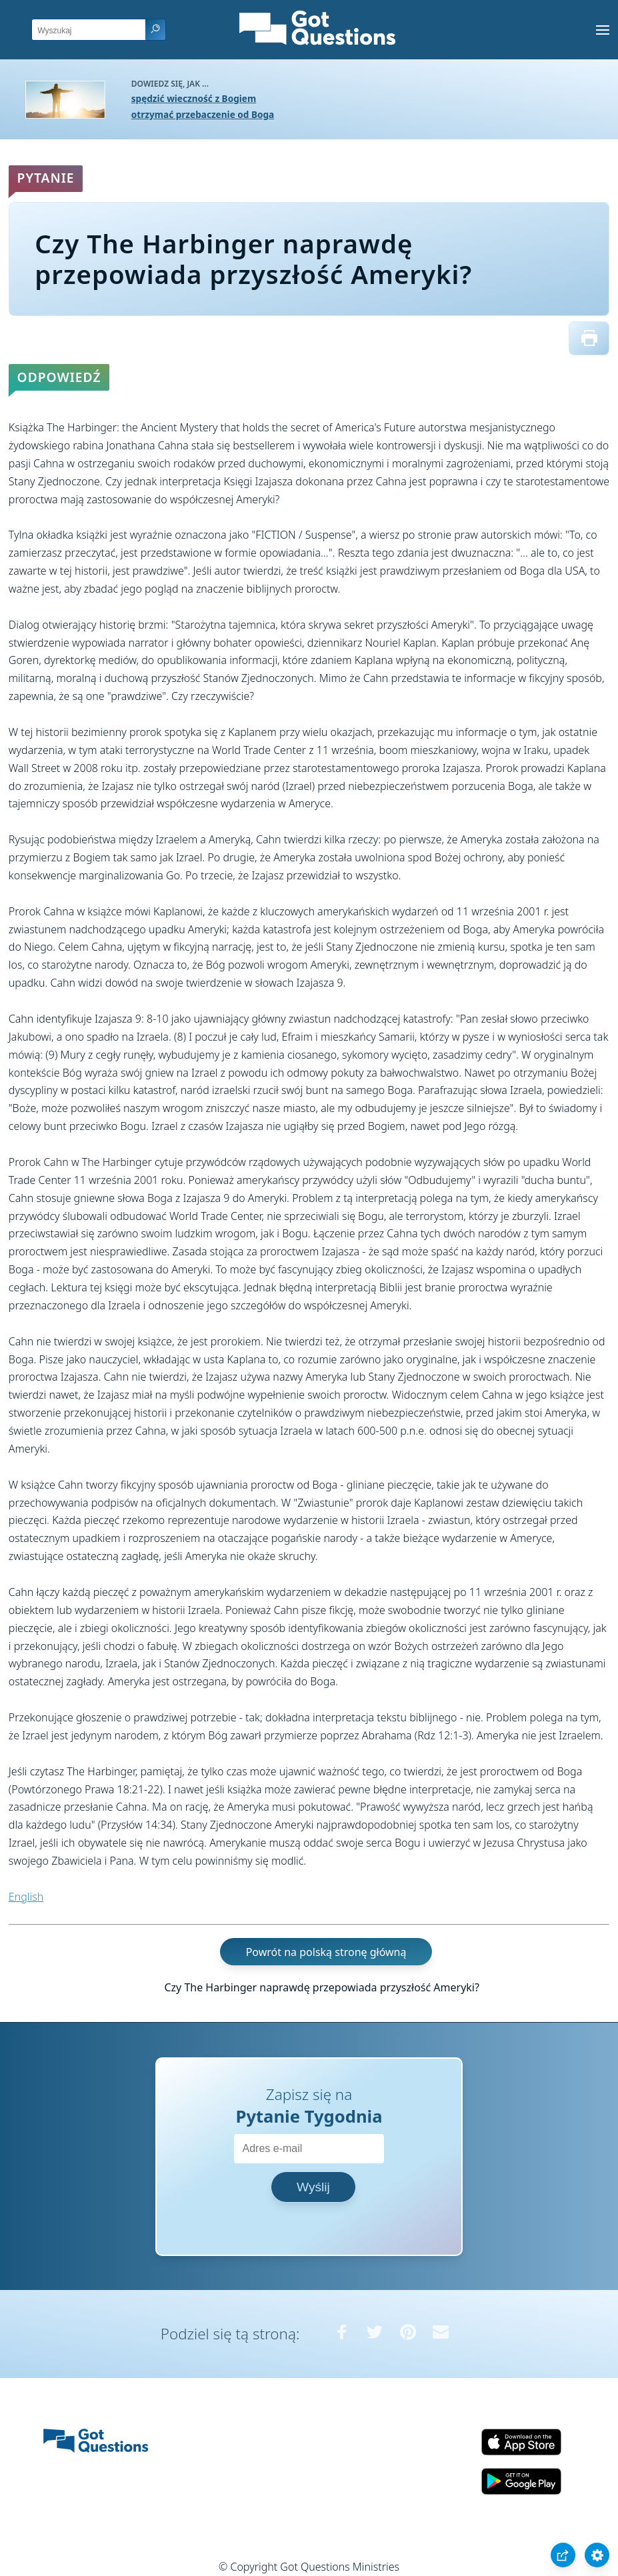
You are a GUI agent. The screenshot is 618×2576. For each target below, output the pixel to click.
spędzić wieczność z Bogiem (193, 98)
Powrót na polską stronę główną (326, 1951)
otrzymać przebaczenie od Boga (202, 114)
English (26, 1896)
